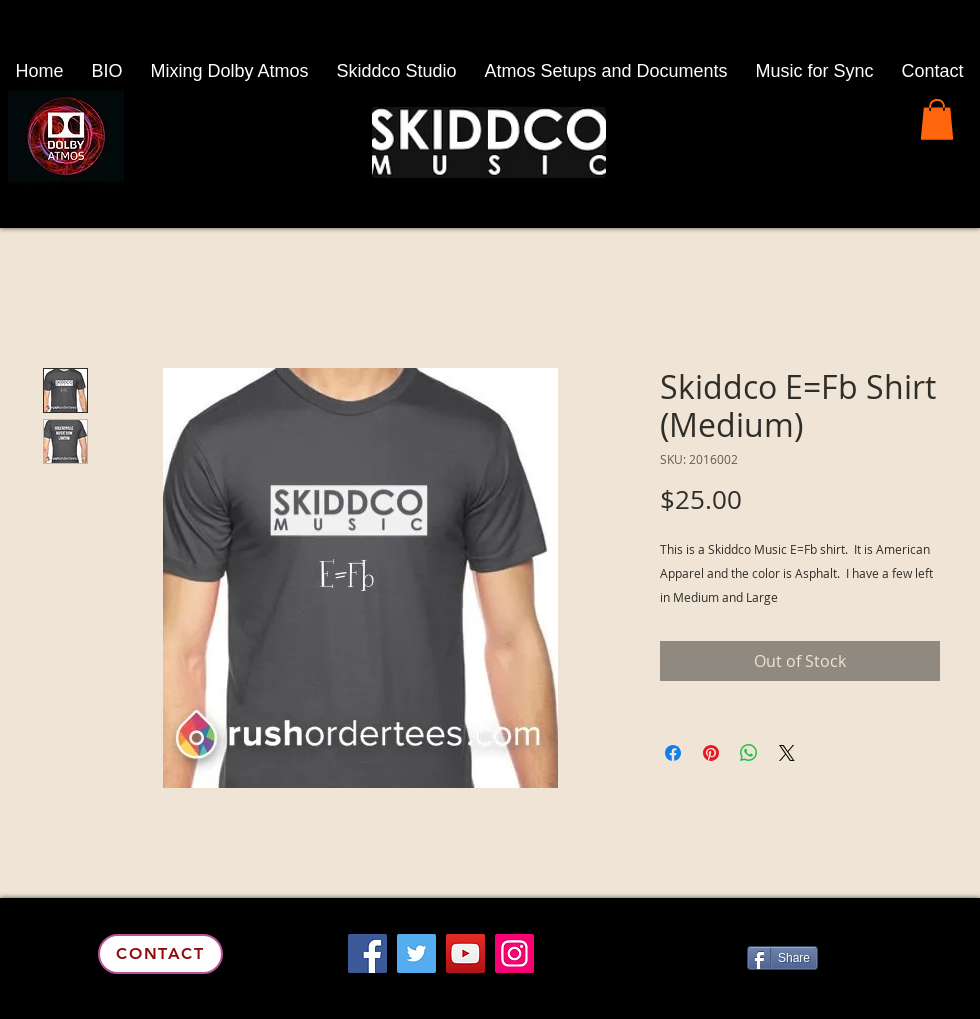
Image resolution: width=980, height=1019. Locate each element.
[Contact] (160, 954)
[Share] (782, 958)
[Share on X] (787, 753)
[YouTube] (465, 953)
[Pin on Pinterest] (711, 753)
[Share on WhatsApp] (749, 753)
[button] (937, 119)
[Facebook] (367, 953)
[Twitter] (416, 953)
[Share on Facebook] (673, 753)
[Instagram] (514, 953)
